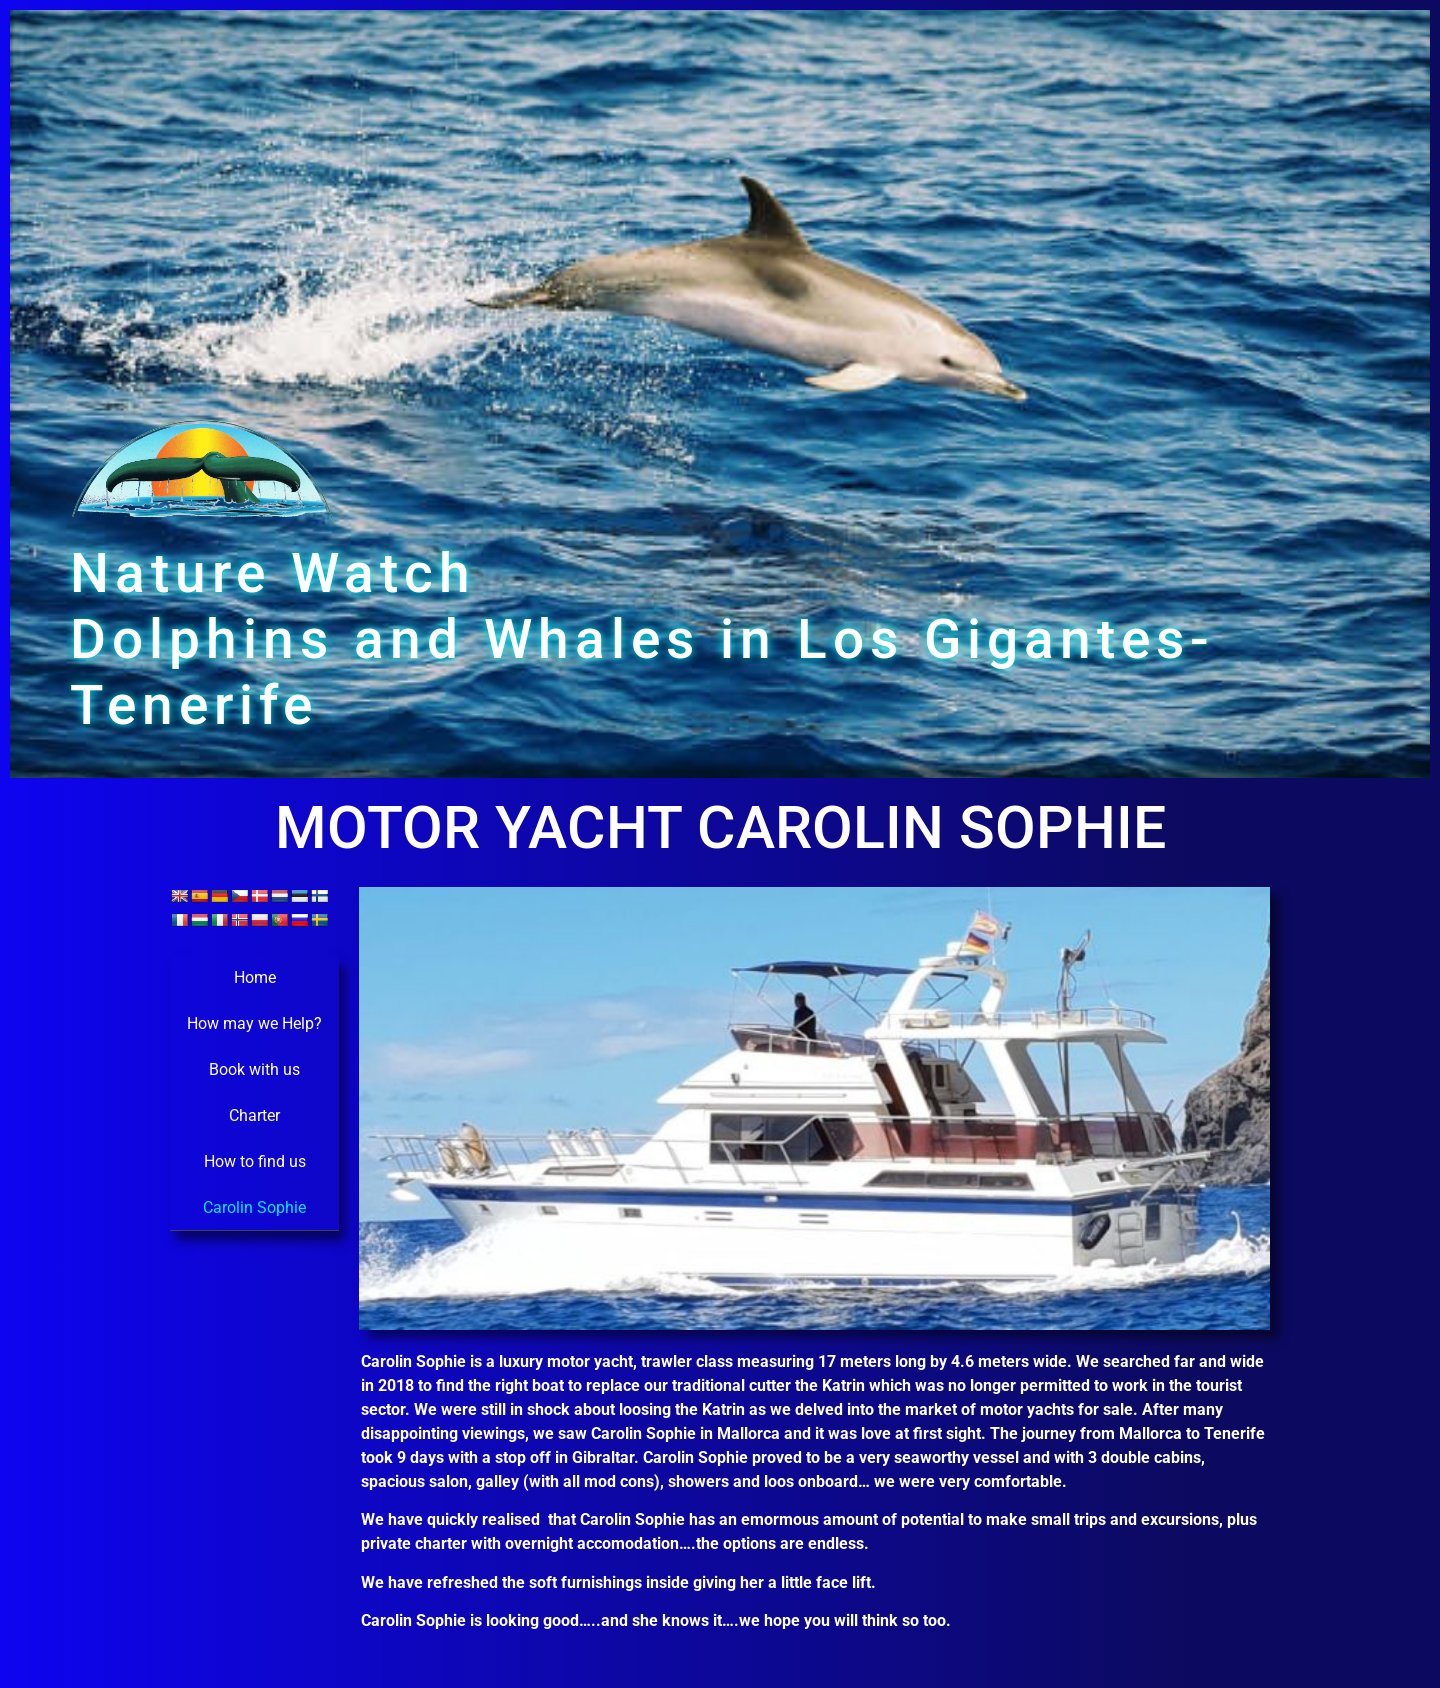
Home (255, 977)
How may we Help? (254, 1023)
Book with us (254, 1069)
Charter (254, 1115)
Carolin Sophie (254, 1207)
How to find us (255, 1161)
